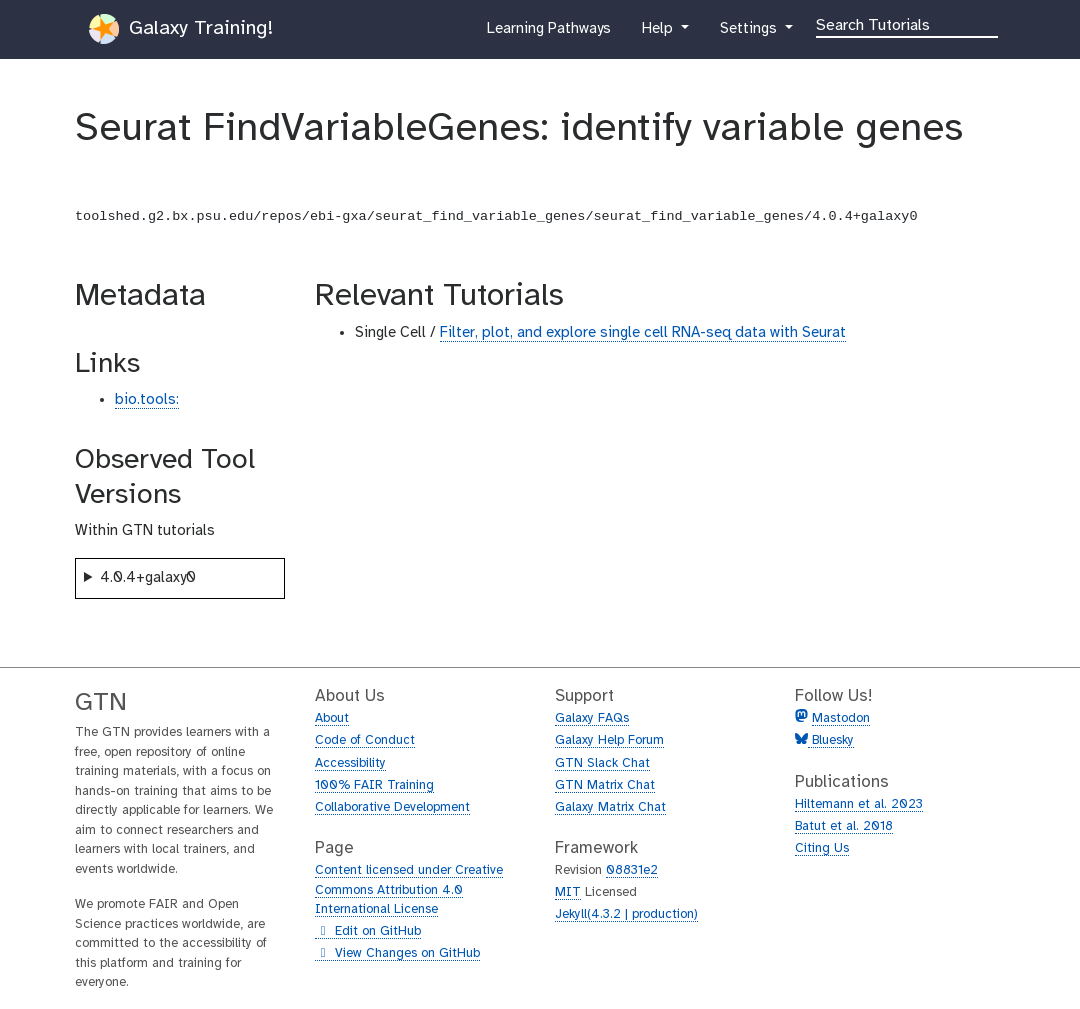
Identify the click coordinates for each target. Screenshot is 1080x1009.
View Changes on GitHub (397, 954)
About (332, 718)
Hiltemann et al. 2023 (859, 804)
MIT (568, 892)
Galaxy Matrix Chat (610, 807)
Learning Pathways (548, 33)
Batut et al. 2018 (844, 826)
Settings (750, 33)
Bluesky (831, 740)
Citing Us (822, 848)
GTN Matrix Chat (605, 785)
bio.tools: (147, 400)
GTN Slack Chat (602, 763)
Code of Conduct (365, 740)
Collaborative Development (392, 807)
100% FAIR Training (374, 785)
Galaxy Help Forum (609, 740)
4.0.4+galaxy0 (148, 578)
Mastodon (841, 718)
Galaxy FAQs (592, 718)
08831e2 (632, 870)
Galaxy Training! (181, 29)
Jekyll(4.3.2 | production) (626, 914)
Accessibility (350, 763)
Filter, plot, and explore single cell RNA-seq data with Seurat (643, 333)
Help (659, 33)
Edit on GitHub (368, 932)
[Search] (907, 24)
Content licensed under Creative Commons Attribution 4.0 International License (409, 890)
